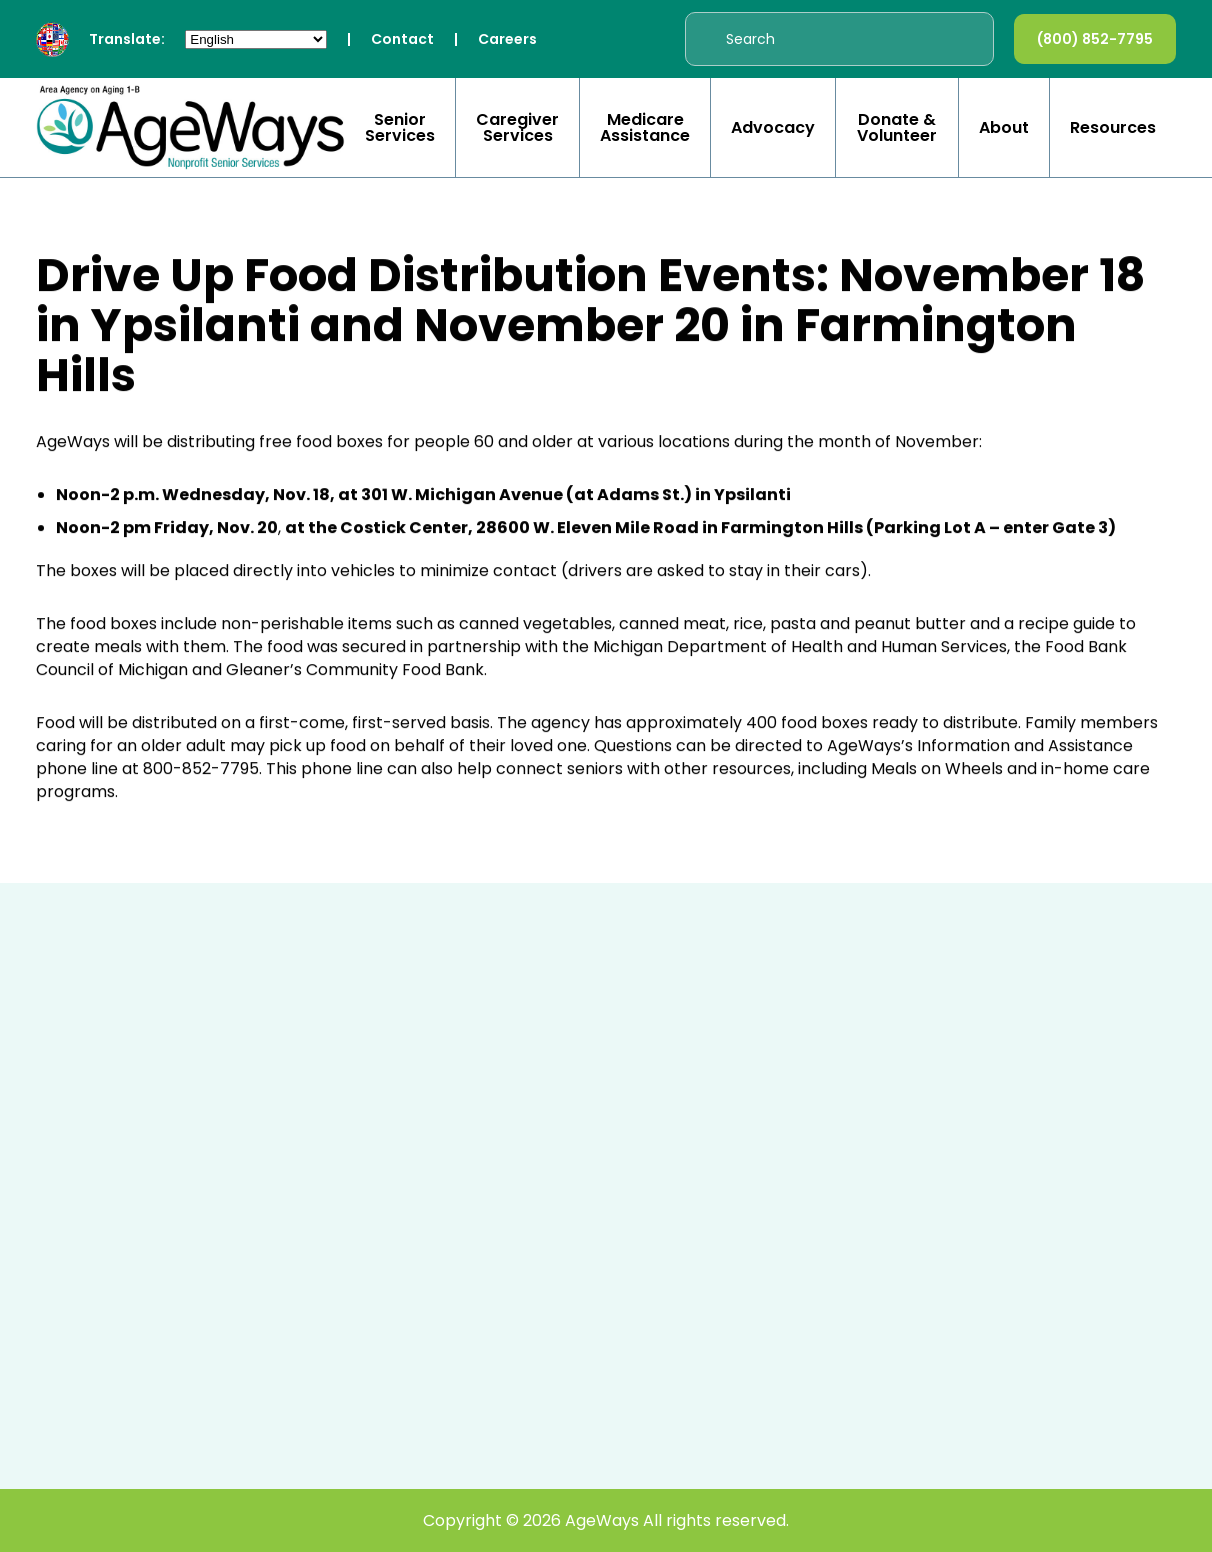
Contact (402, 39)
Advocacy (773, 128)
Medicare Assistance (645, 128)
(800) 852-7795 (1095, 39)
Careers (507, 39)
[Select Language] (256, 39)
